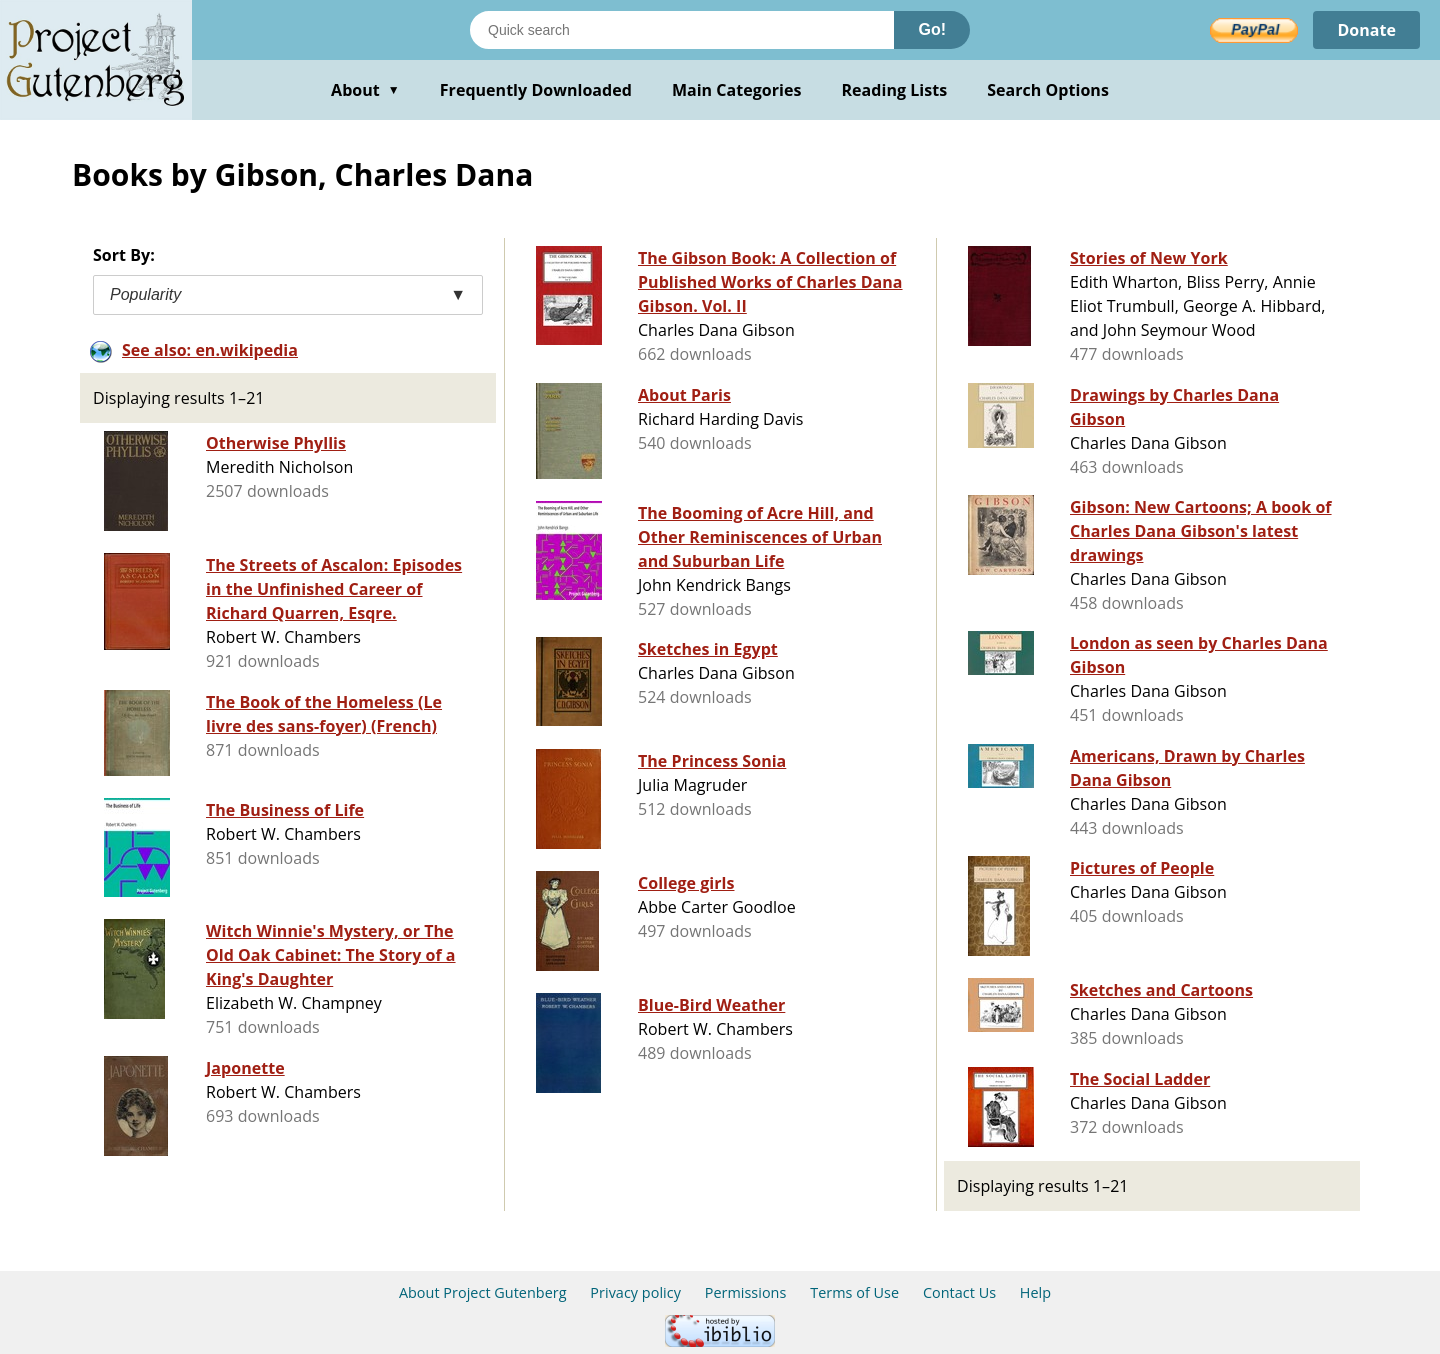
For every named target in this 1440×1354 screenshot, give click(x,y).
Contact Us (959, 1292)
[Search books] (682, 30)
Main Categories (737, 90)
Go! (932, 29)
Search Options (1048, 90)
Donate (1366, 30)
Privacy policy (635, 1292)
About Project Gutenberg (483, 1292)
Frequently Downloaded (536, 90)
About (365, 90)
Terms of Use (854, 1292)
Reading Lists (895, 90)
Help (1035, 1292)
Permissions (746, 1292)
